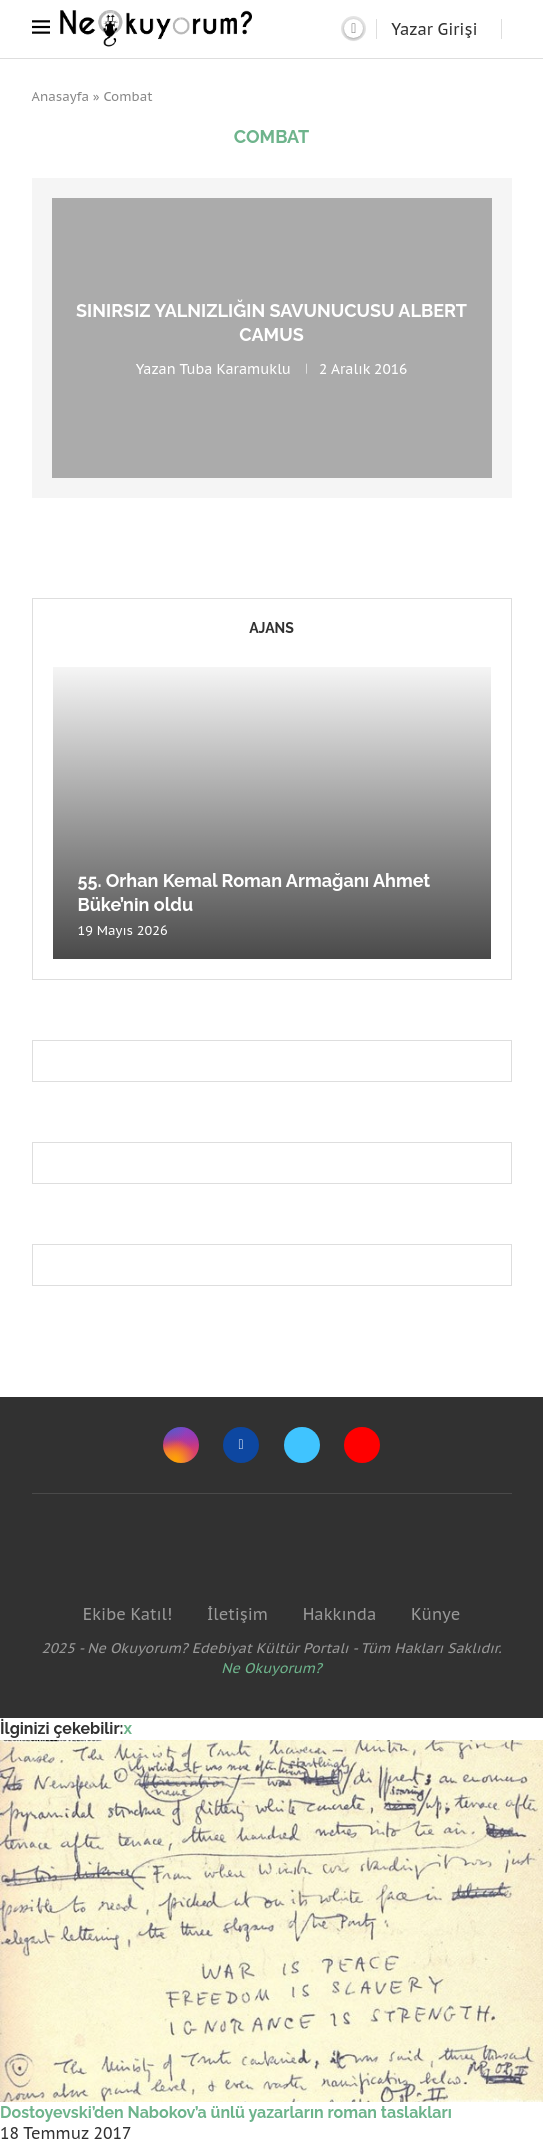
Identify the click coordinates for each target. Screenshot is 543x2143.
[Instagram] (181, 1445)
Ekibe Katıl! (127, 1614)
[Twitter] (302, 1445)
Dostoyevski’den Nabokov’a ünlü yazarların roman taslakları (226, 2112)
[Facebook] (241, 1445)
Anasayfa (61, 96)
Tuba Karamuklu (235, 368)
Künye (435, 1614)
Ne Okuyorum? (271, 1668)
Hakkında (340, 1614)
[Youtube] (362, 1445)
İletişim (237, 1614)
